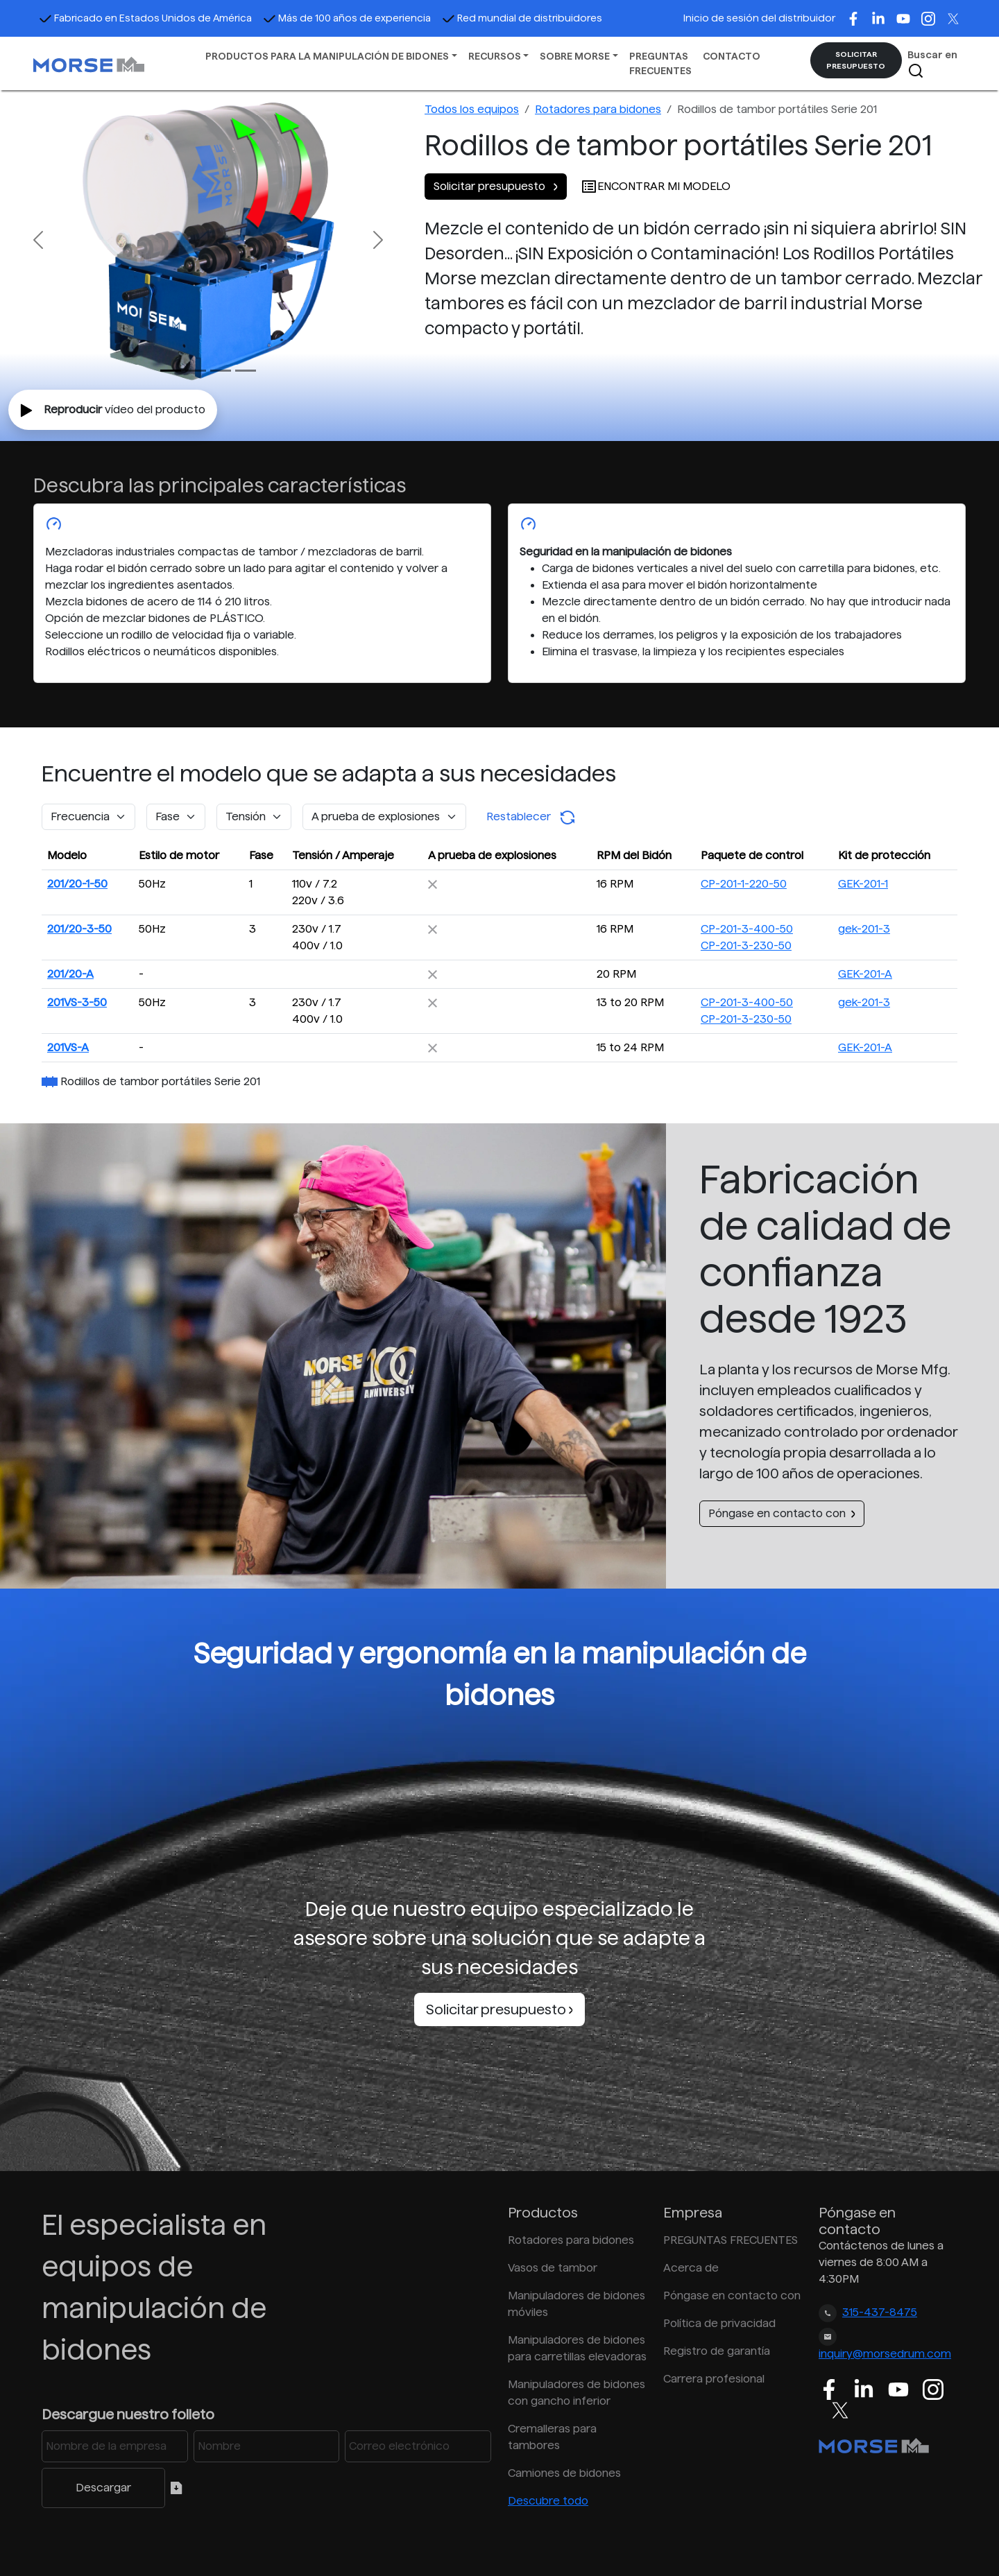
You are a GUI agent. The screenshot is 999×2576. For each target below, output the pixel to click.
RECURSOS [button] (494, 56)
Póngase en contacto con (781, 1513)
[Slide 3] (245, 371)
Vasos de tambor (552, 2268)
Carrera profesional (714, 2379)
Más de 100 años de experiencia (347, 18)
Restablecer (531, 817)
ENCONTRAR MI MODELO (656, 186)
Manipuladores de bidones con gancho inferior (576, 2392)
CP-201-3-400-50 (747, 929)
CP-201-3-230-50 (746, 945)
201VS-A (68, 1047)
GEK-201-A (865, 974)
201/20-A (70, 974)
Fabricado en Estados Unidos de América (145, 18)
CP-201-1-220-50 (744, 884)
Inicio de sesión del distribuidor (759, 18)
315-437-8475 (879, 2312)
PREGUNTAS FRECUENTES (660, 63)
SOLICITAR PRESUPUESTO (855, 60)
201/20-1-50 (77, 884)
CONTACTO (731, 56)
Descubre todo (548, 2501)
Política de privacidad (719, 2323)
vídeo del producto (112, 410)
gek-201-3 (864, 929)
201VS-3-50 (77, 1002)
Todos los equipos (472, 109)
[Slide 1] (195, 371)
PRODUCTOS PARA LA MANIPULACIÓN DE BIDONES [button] (327, 56)
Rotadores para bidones (598, 109)
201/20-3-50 (79, 929)
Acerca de (691, 2268)
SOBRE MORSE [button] (575, 56)
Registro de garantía (716, 2351)
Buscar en (932, 64)
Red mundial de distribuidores (522, 18)
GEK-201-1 (863, 884)
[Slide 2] (220, 371)
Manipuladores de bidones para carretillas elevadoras (577, 2348)
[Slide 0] (170, 371)
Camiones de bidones (564, 2473)
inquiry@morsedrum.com (885, 2354)
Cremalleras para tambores (552, 2437)
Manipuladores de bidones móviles (576, 2304)
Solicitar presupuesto (496, 186)
